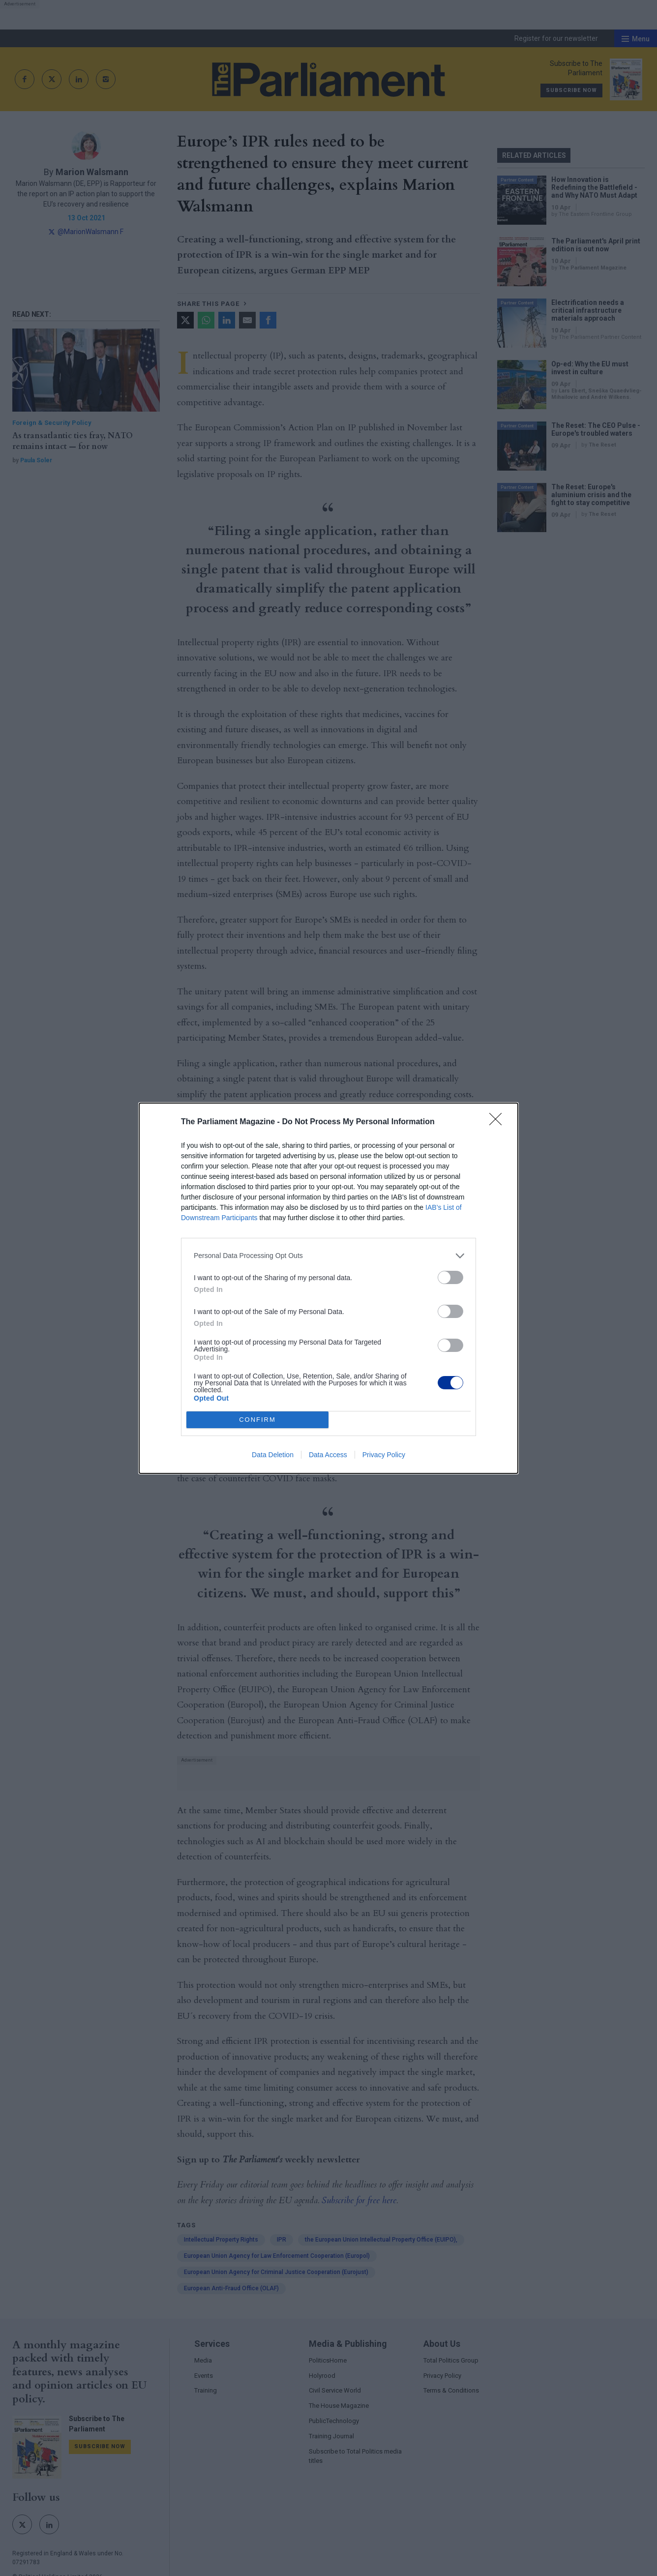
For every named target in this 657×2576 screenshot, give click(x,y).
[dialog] (328, 1288)
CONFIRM (257, 1419)
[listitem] (328, 1256)
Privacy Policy (383, 1455)
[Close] (498, 1122)
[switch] (450, 1277)
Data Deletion (273, 1455)
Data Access (328, 1455)
